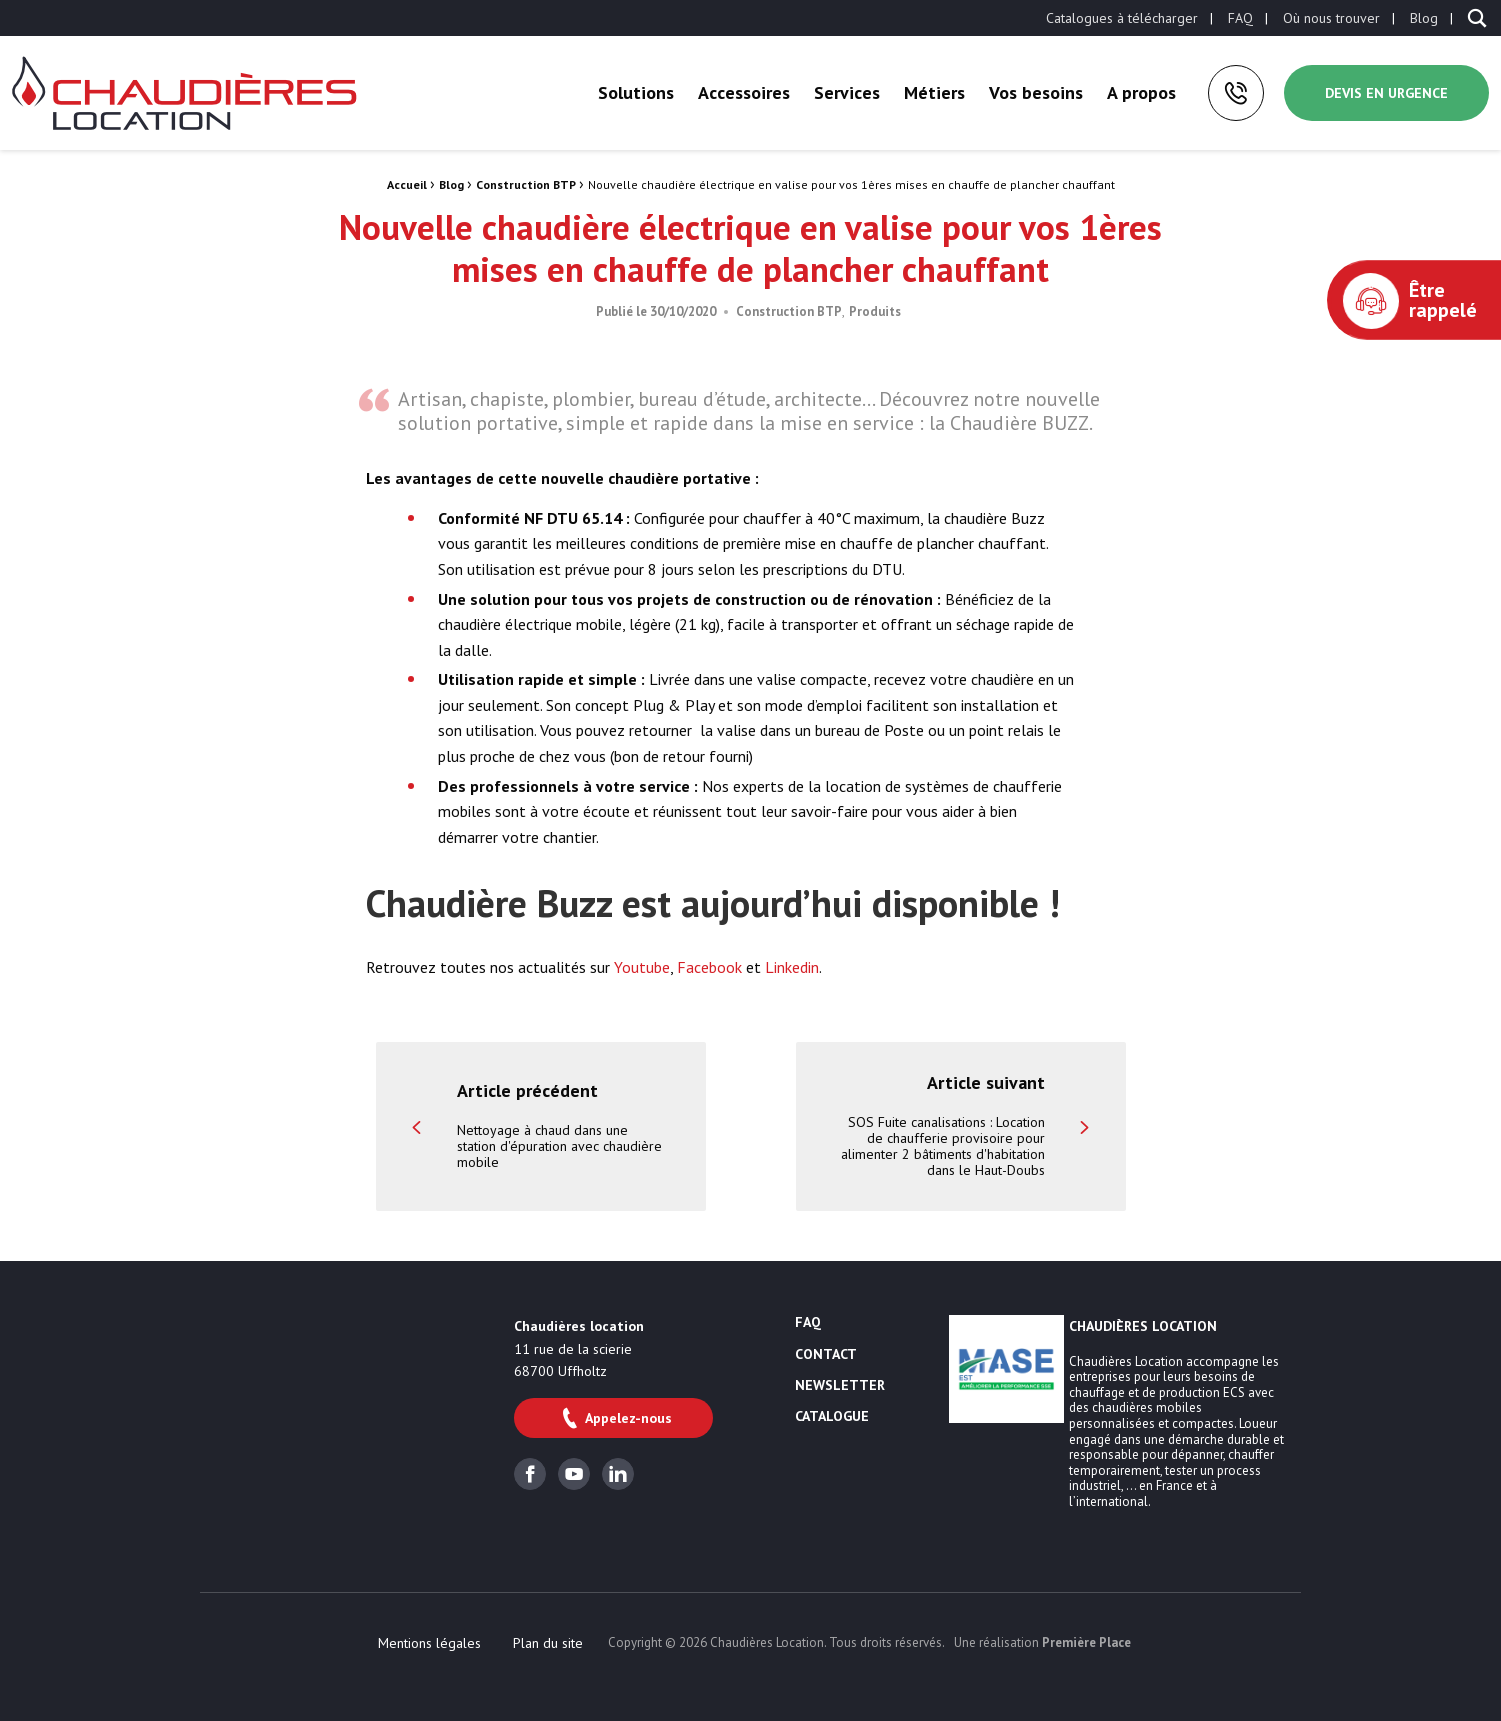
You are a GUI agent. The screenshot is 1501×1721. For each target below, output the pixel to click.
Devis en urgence (1386, 93)
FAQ (1240, 18)
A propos (1141, 92)
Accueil (407, 184)
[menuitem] (1122, 18)
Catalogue (832, 1417)
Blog (1424, 18)
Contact (826, 1355)
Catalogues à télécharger (1122, 18)
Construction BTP (526, 184)
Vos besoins (1036, 92)
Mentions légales (429, 1643)
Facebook (709, 967)
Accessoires (744, 92)
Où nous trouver (1331, 18)
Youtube (642, 967)
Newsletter (840, 1386)
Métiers (934, 92)
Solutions (636, 92)
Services (847, 92)
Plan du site (548, 1643)
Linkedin (792, 967)
